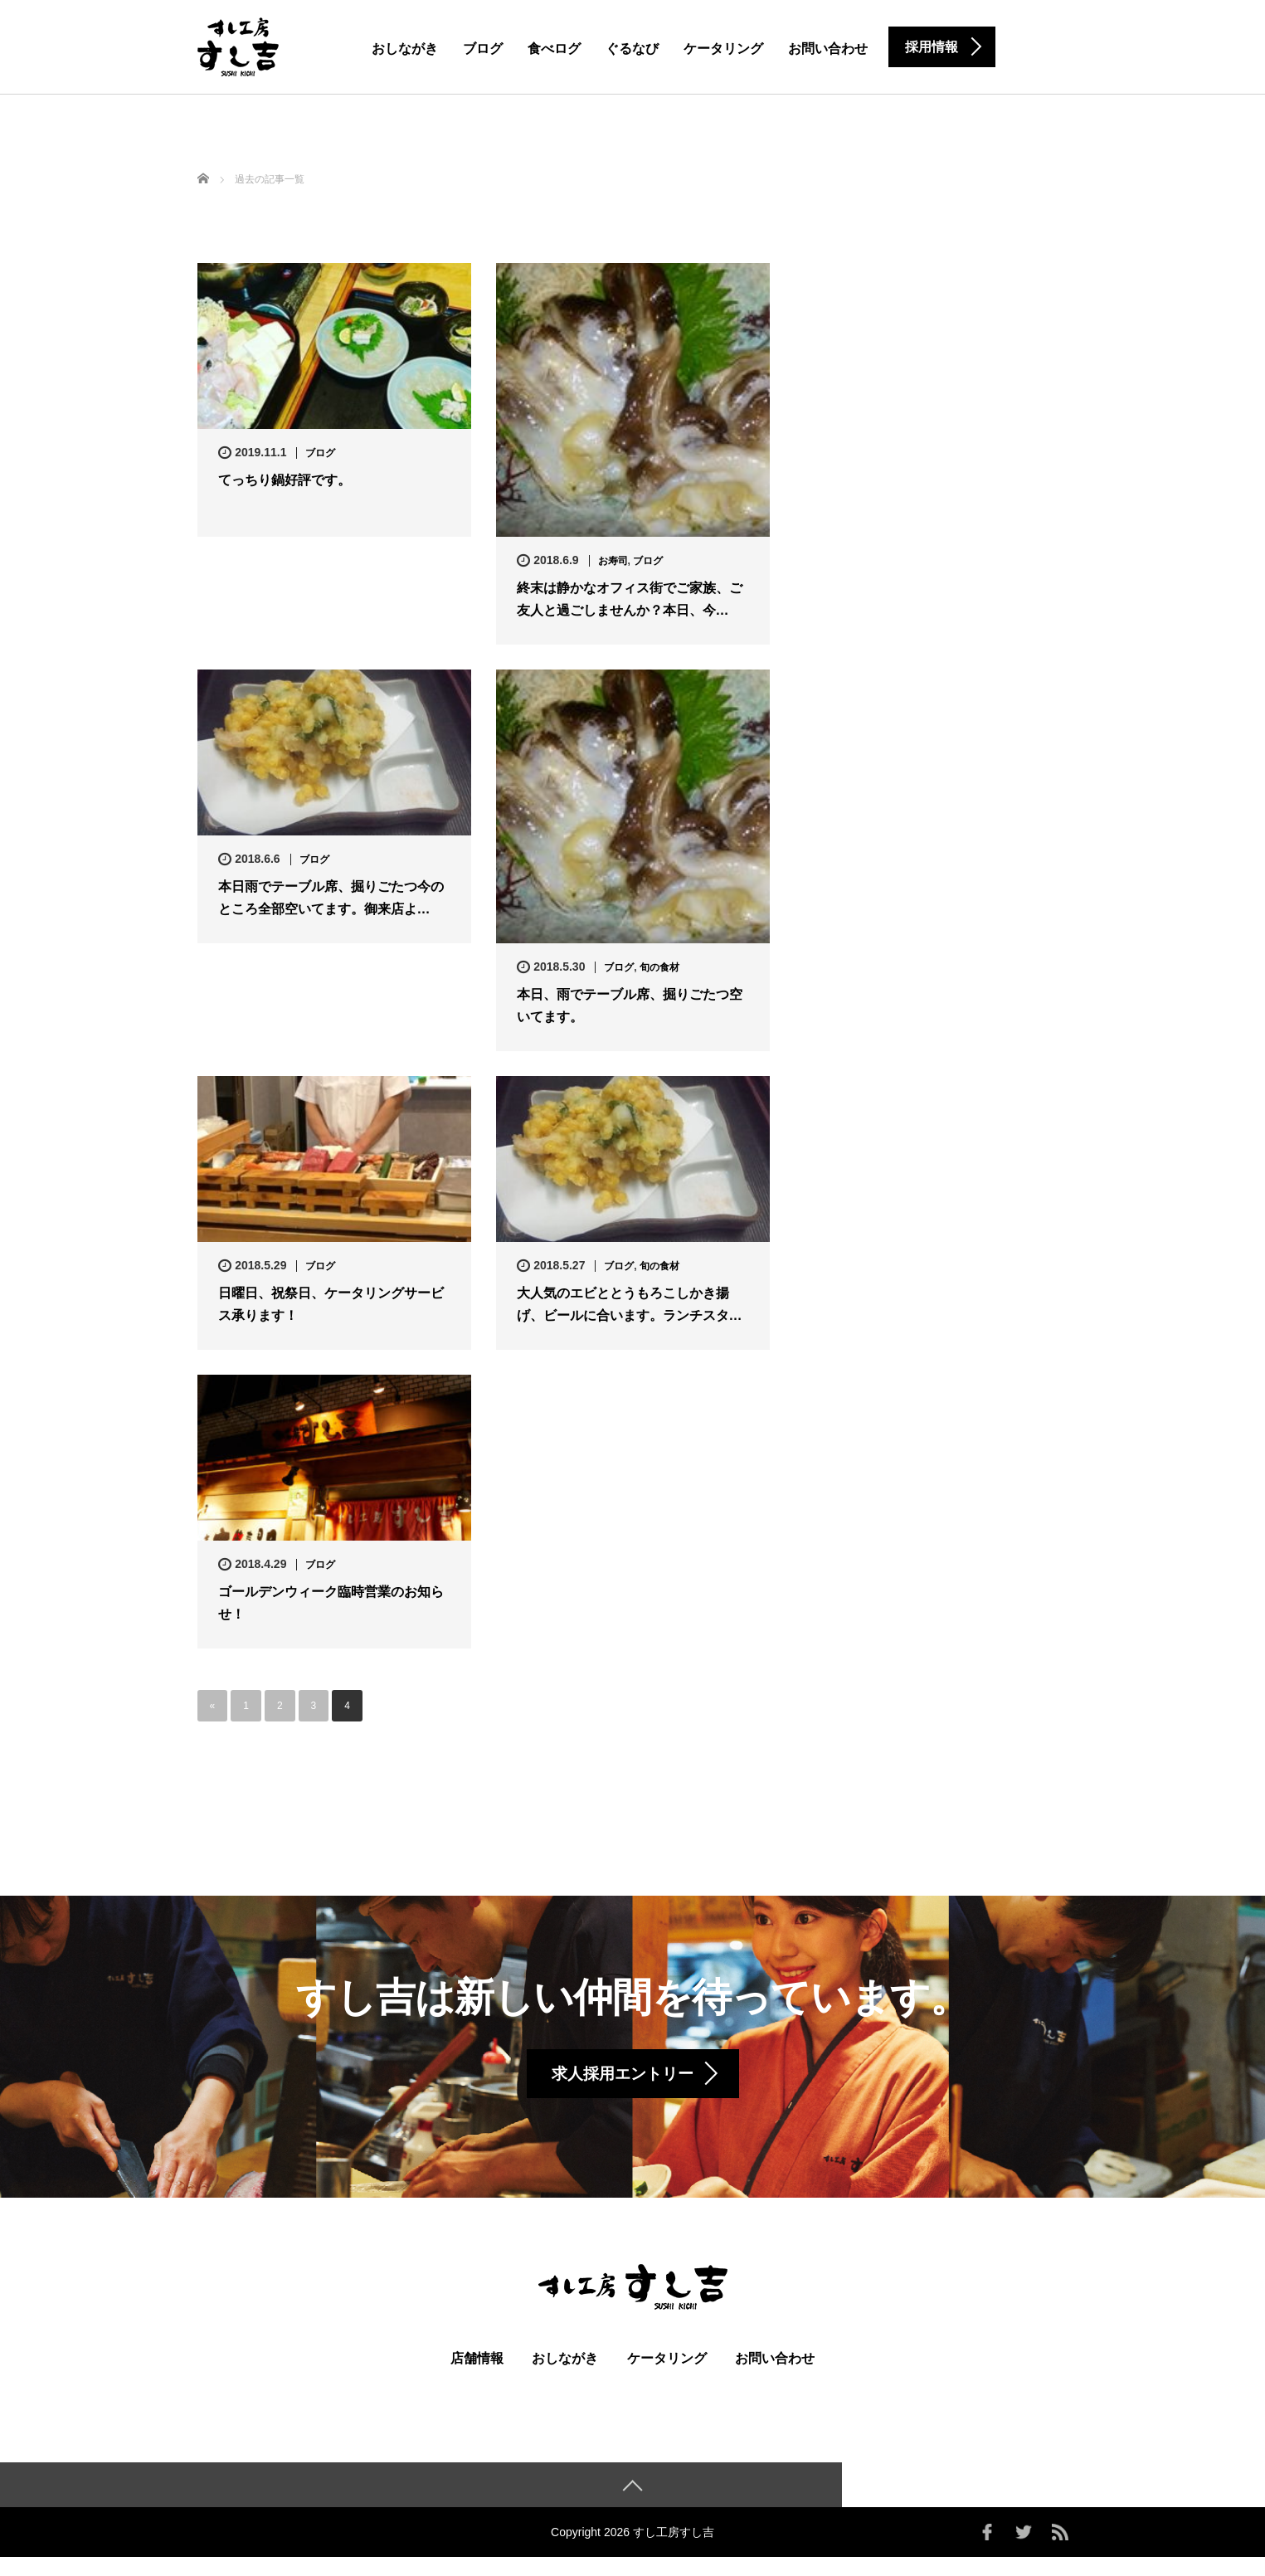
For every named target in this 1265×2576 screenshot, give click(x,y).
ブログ (483, 48)
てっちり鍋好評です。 (284, 480)
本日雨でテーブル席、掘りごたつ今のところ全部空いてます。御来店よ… (331, 897)
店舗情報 (477, 2376)
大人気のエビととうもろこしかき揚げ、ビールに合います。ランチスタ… (629, 1304)
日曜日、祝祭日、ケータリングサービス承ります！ (331, 1304)
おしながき (405, 48)
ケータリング (723, 48)
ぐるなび (632, 48)
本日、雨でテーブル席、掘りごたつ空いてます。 (629, 1005)
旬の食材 (659, 967)
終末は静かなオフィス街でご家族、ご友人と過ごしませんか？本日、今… (629, 599)
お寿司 (613, 561)
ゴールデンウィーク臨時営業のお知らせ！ (331, 1603)
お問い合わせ (828, 48)
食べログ (554, 48)
